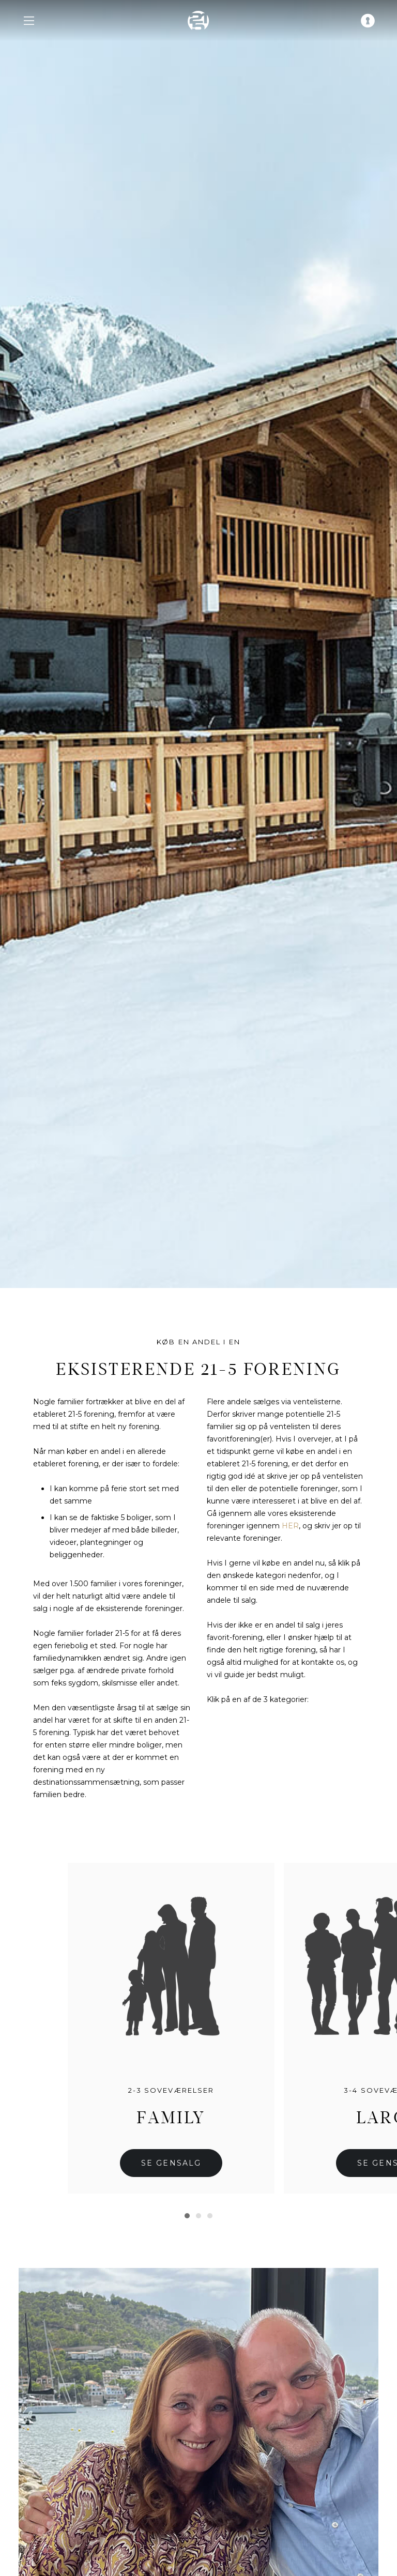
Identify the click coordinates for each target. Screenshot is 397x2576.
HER (290, 1525)
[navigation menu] (29, 21)
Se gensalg (171, 2163)
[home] (198, 20)
